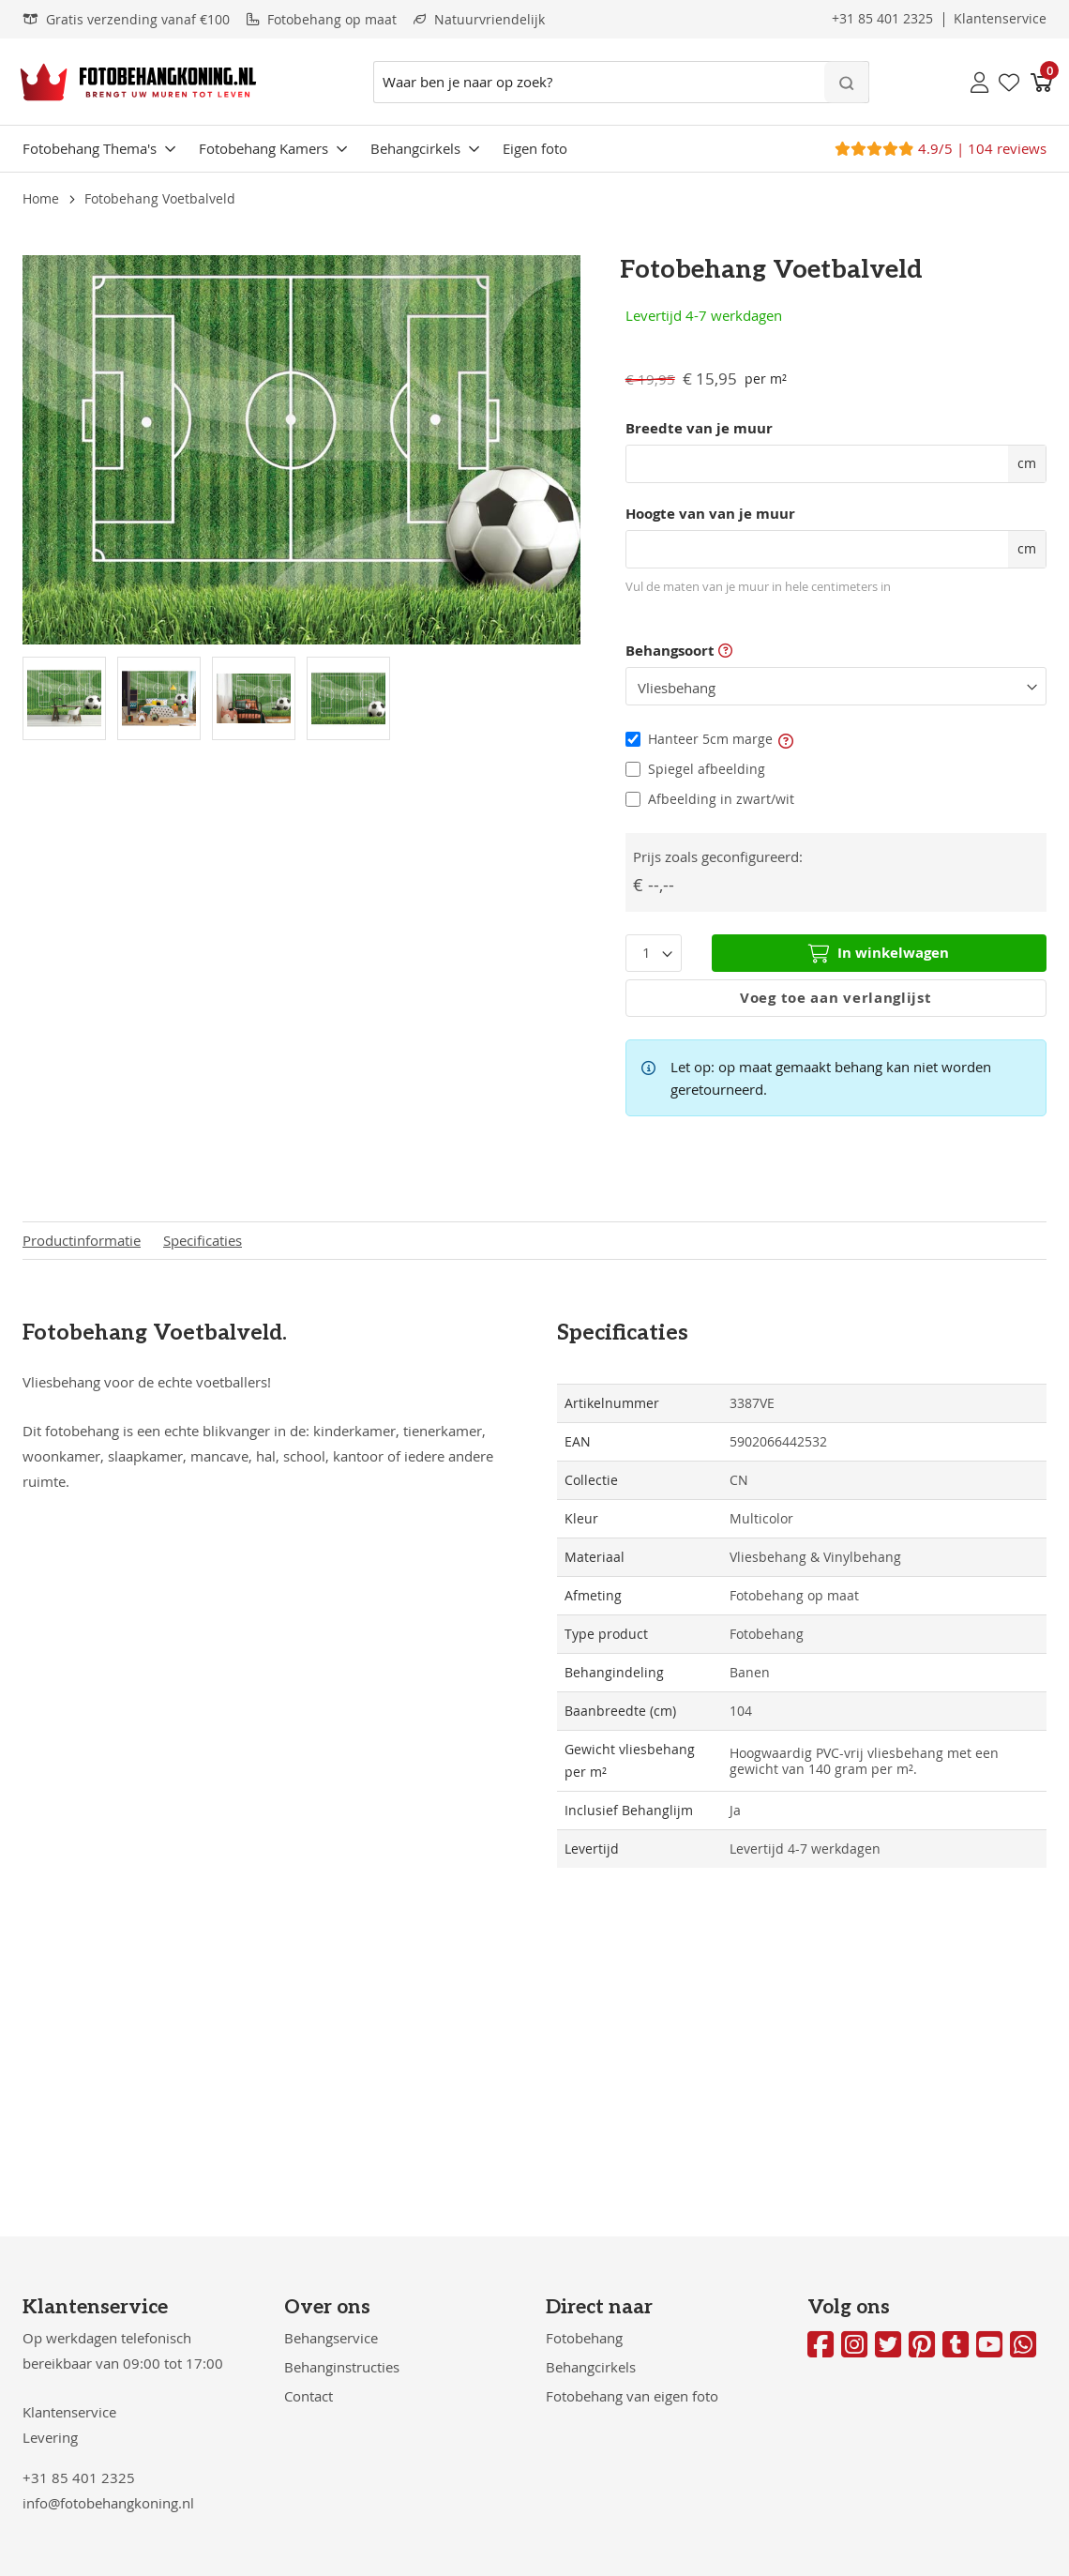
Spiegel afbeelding (706, 769)
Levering (50, 2437)
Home (41, 198)
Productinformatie (82, 1241)
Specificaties (202, 1241)
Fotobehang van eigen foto (632, 2396)
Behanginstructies (341, 2366)
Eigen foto (535, 148)
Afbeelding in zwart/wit (721, 799)
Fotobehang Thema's (90, 148)
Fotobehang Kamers (263, 148)
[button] (785, 739)
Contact (308, 2396)
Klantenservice (69, 2411)
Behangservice (331, 2337)
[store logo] (138, 81)
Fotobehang (584, 2337)
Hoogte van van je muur (710, 514)
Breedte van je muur (699, 428)
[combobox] (621, 82)
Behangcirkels (415, 148)
